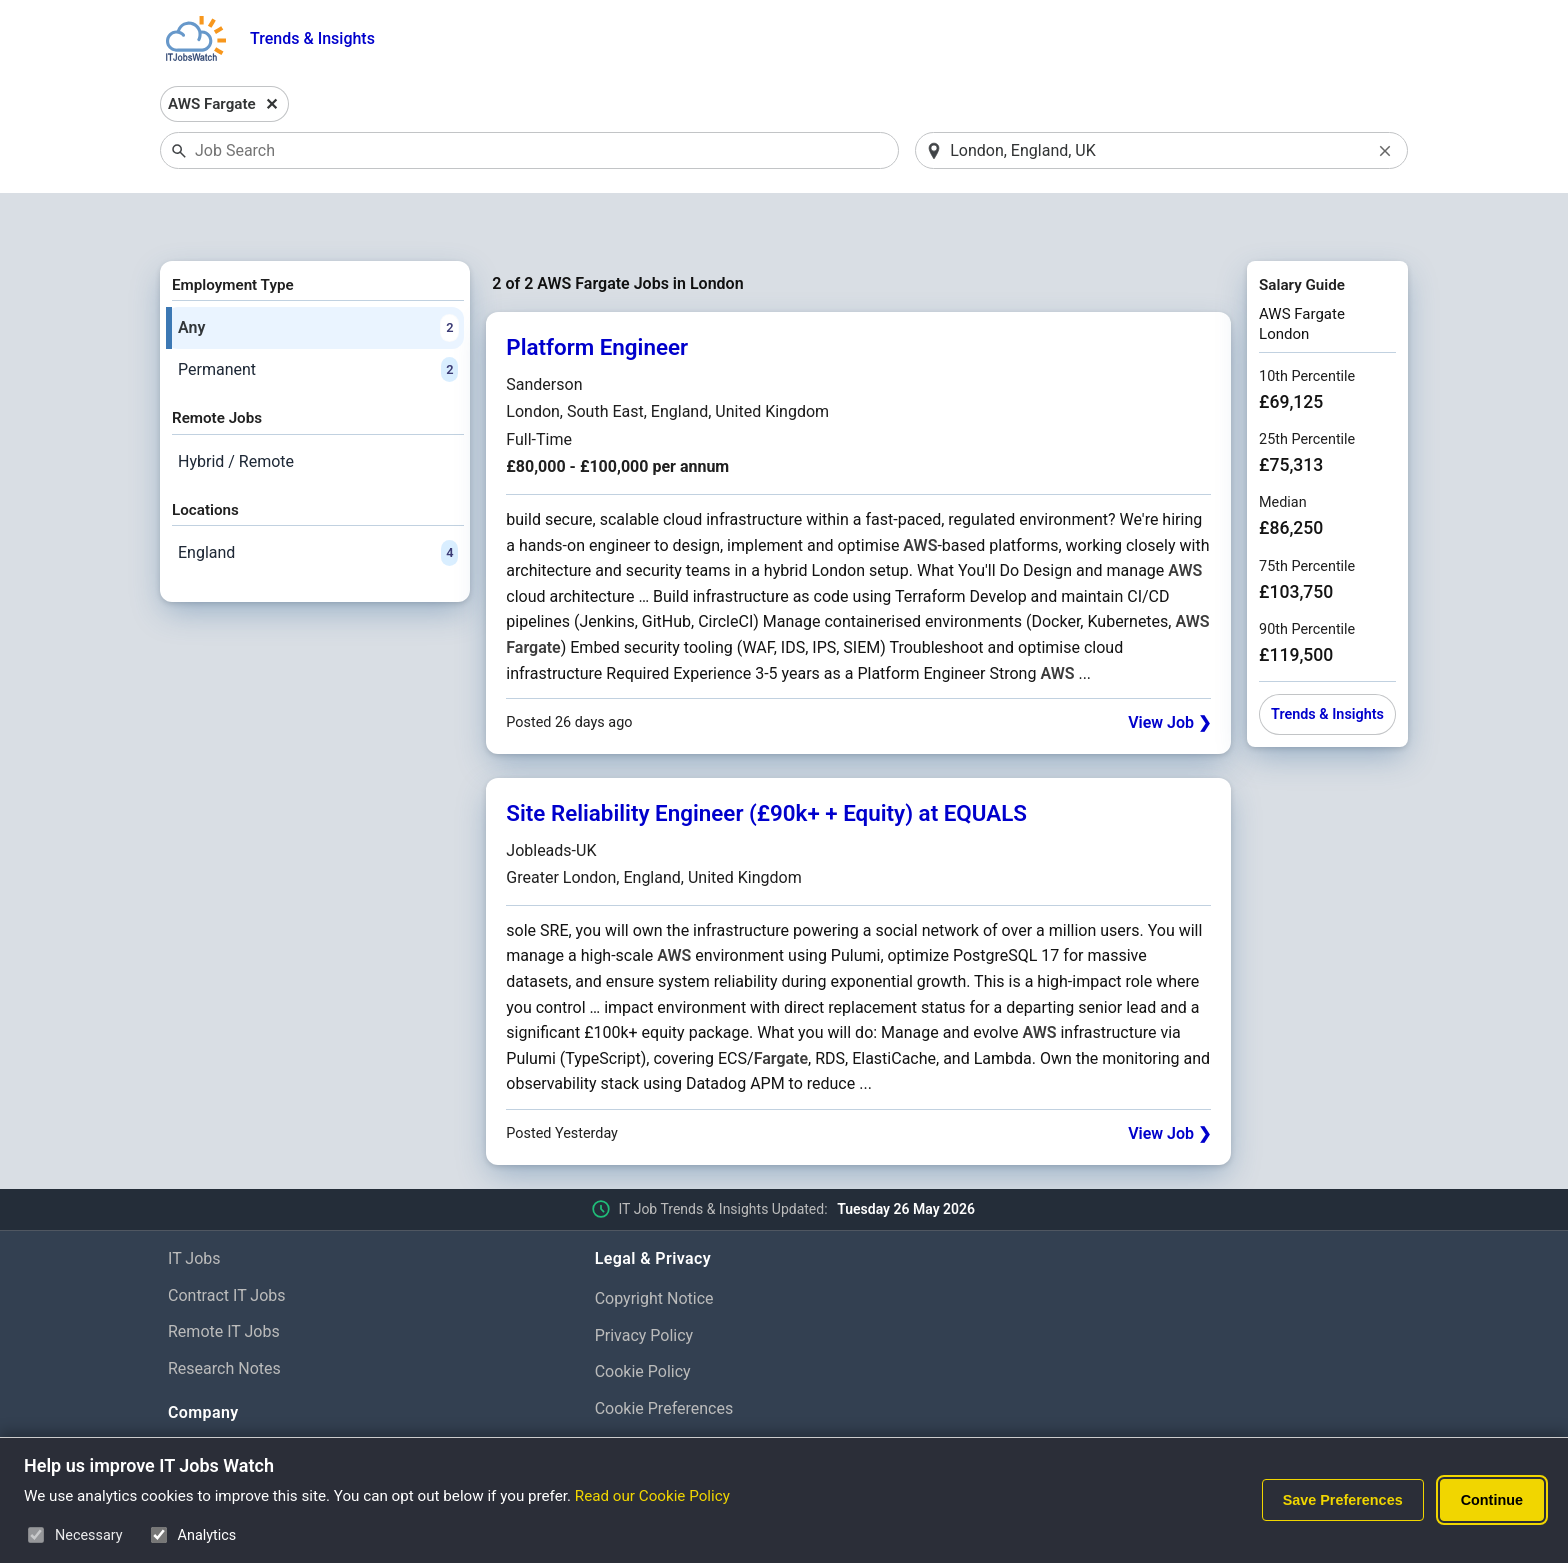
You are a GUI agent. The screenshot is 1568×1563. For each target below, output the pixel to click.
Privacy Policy (644, 1283)
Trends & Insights (312, 38)
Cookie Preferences (664, 1356)
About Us (200, 1400)
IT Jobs (194, 1206)
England (318, 502)
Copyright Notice (654, 1246)
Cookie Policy (643, 1320)
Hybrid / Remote (236, 409)
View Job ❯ (1169, 670)
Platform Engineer (597, 296)
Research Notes (224, 1316)
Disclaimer (632, 1393)
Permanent (318, 318)
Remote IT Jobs (224, 1280)
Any (318, 276)
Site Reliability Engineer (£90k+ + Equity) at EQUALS (766, 762)
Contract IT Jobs (227, 1243)
